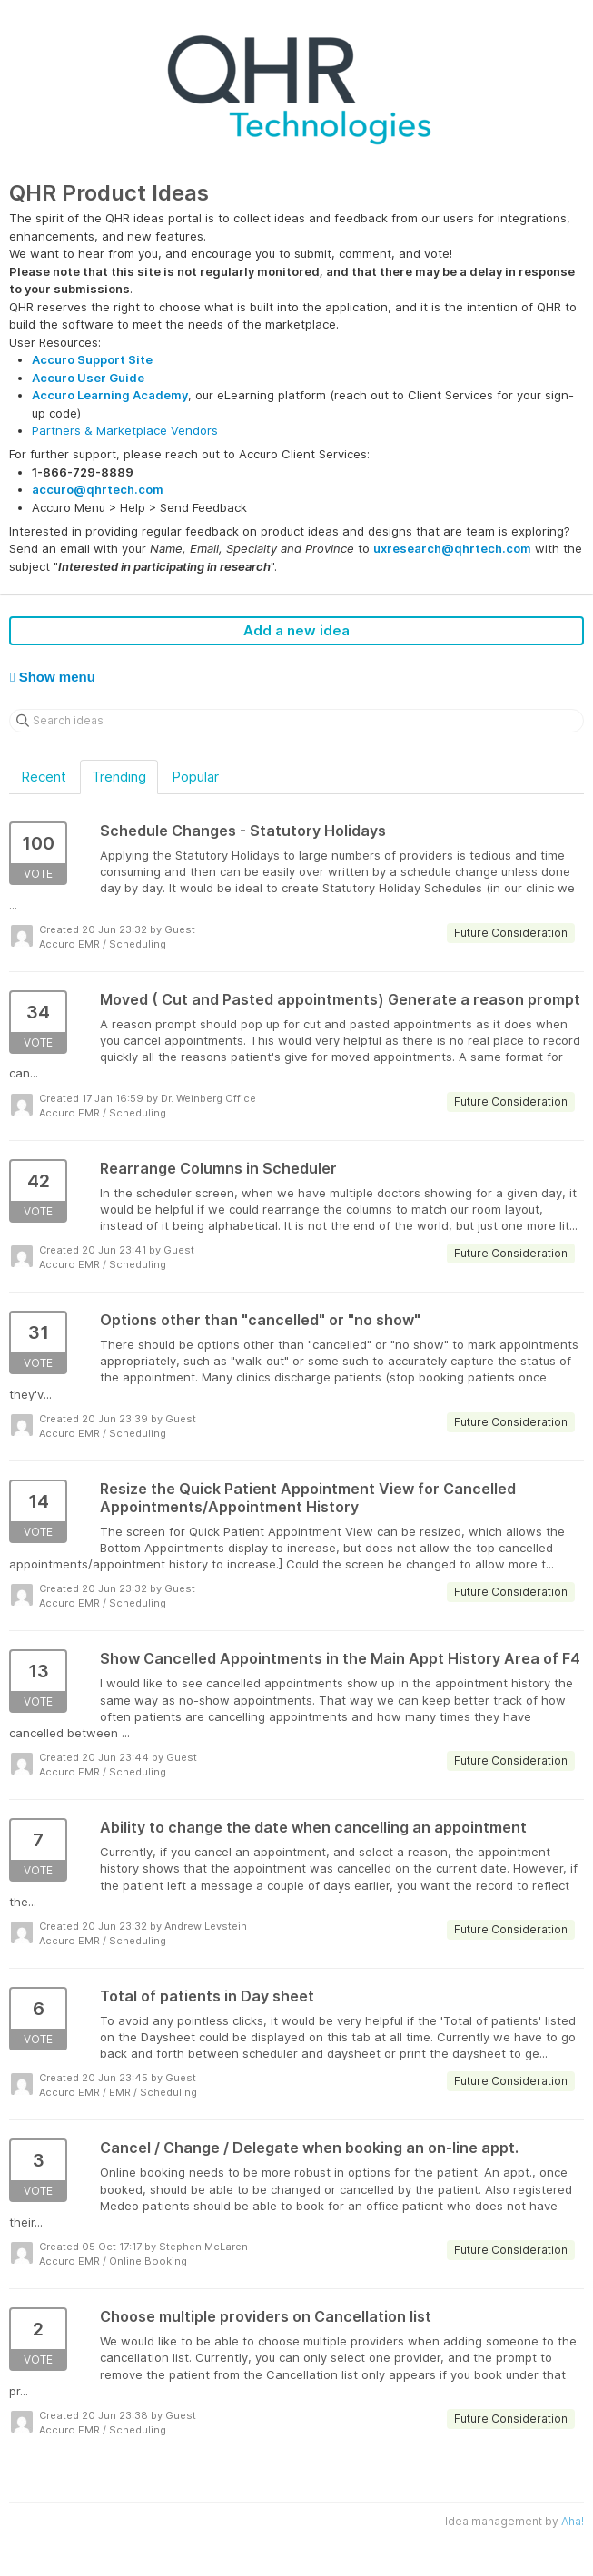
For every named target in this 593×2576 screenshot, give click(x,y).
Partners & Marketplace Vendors (125, 430)
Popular (195, 776)
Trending (119, 776)
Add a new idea (296, 630)
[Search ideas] (296, 720)
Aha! (572, 2521)
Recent (43, 776)
